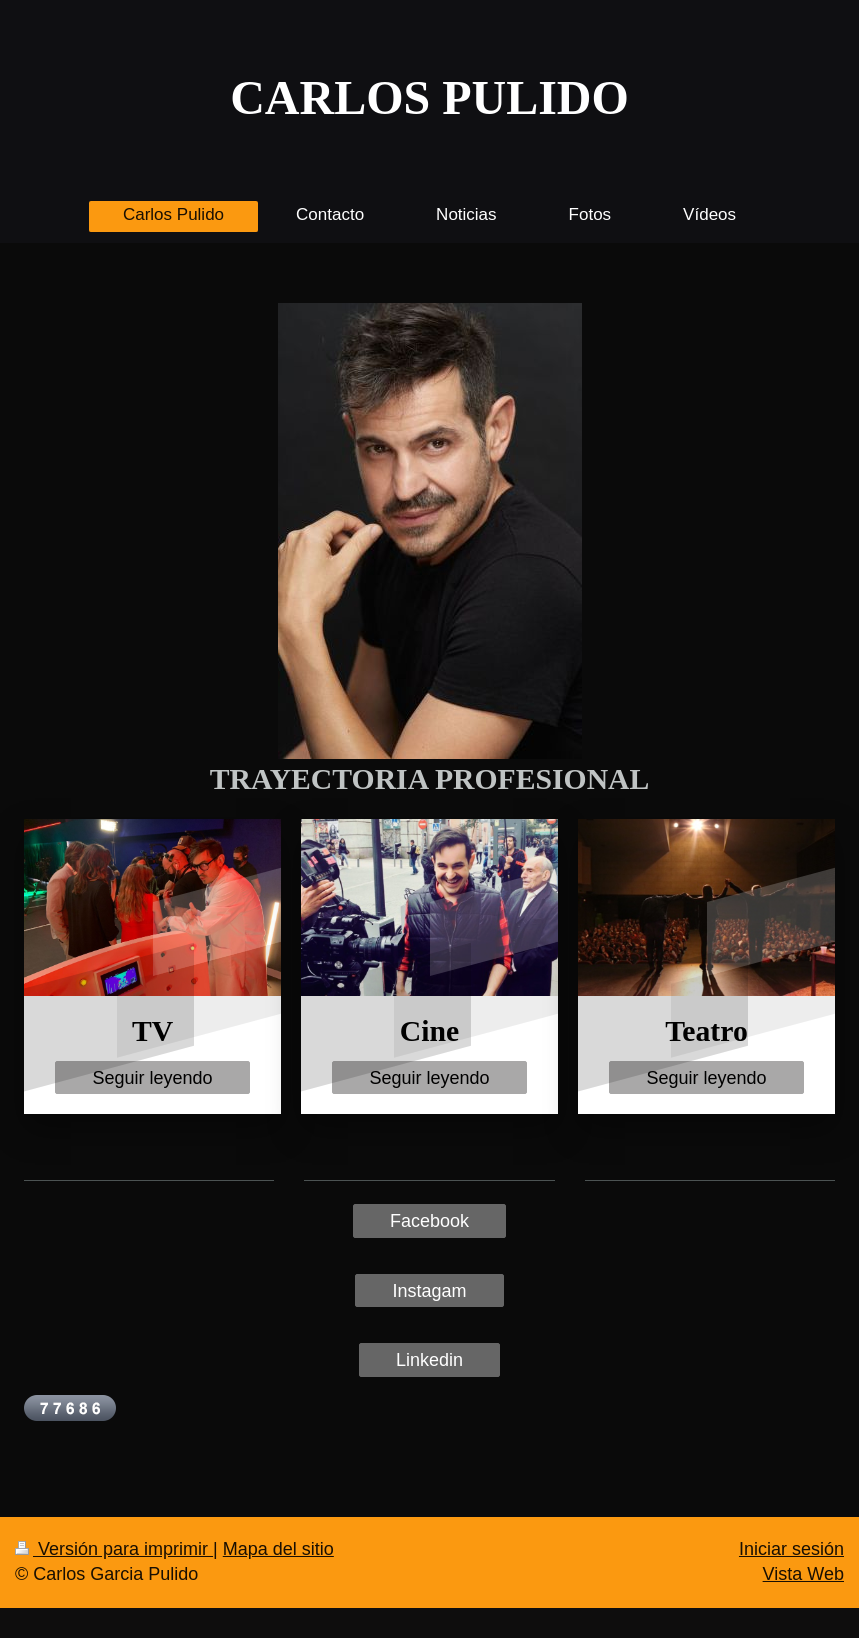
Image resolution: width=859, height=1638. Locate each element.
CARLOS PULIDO (429, 97)
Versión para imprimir (114, 1549)
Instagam (429, 1291)
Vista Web (803, 1574)
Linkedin (429, 1360)
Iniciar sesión (791, 1549)
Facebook (429, 1221)
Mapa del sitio (278, 1549)
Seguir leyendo (152, 1078)
